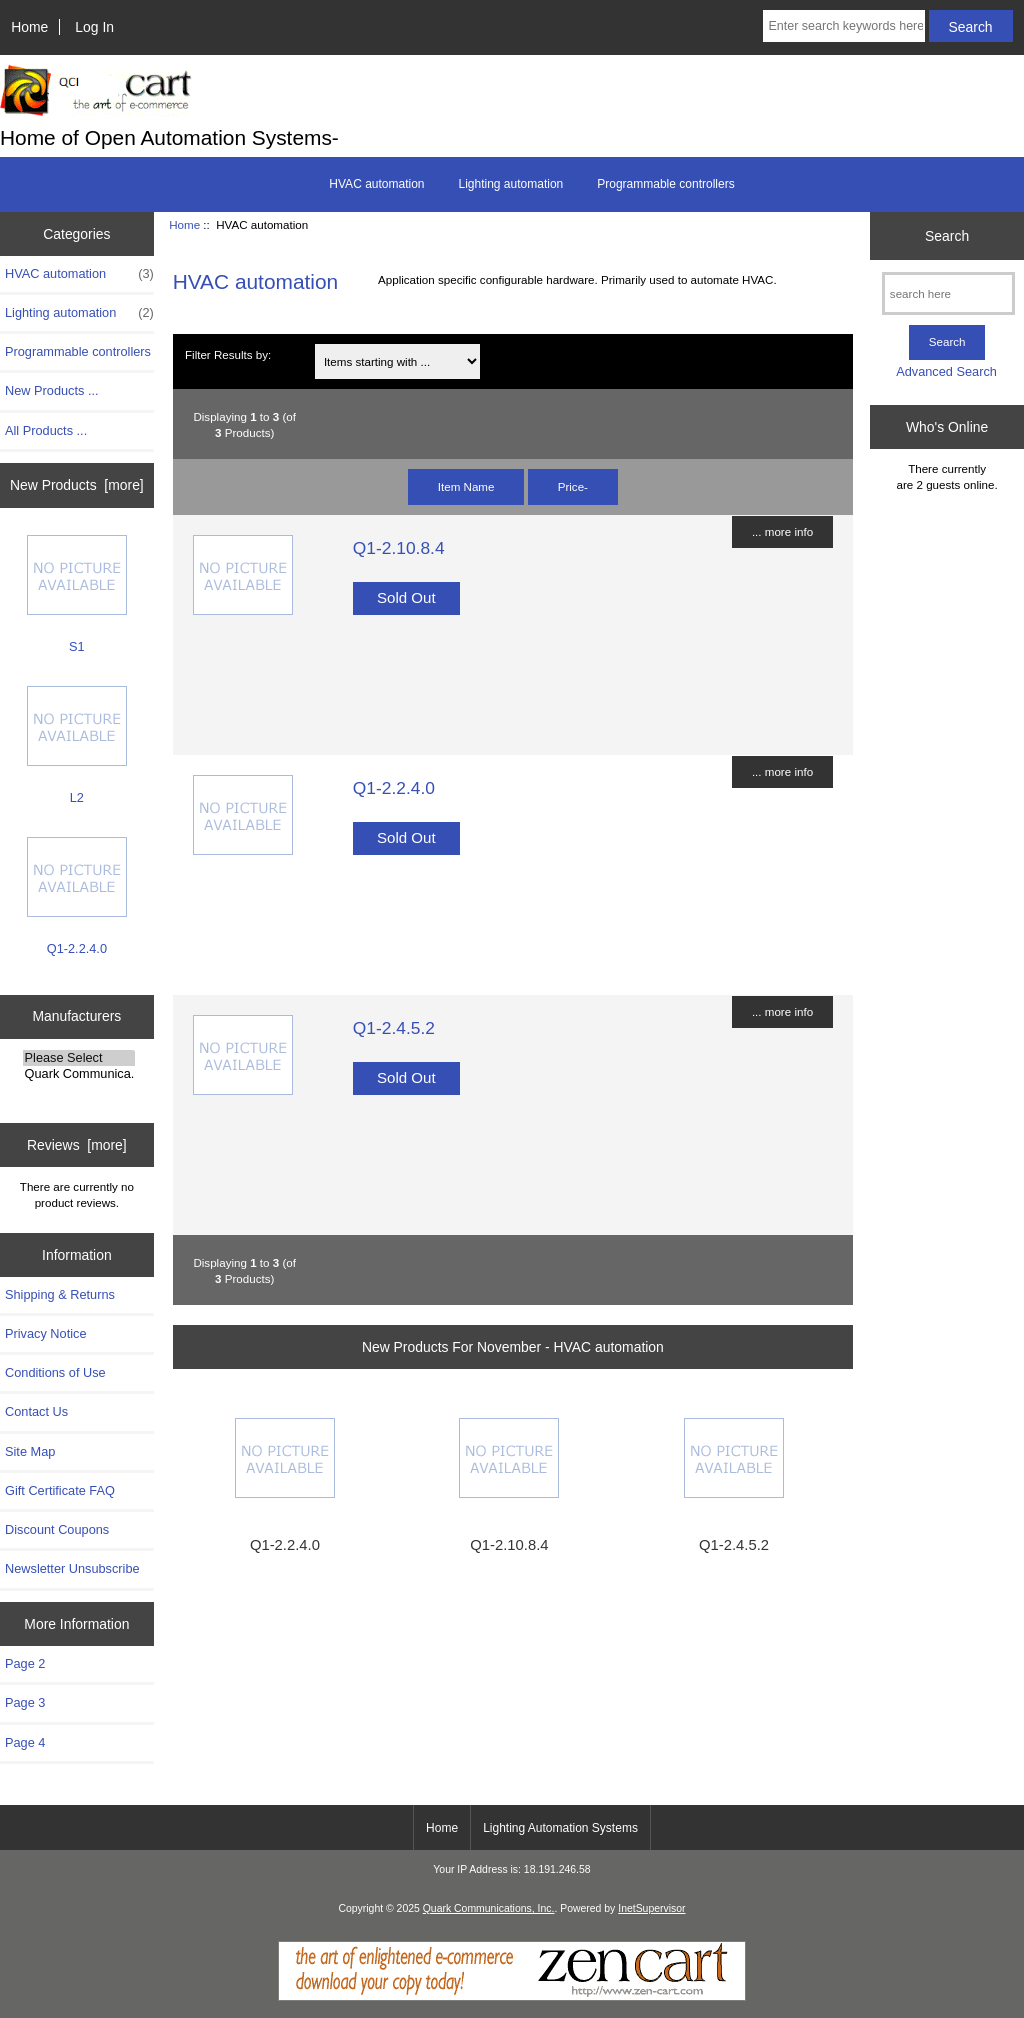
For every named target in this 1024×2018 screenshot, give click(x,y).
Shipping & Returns (60, 1294)
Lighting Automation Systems (560, 1828)
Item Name (466, 486)
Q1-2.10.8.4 (399, 548)
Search (947, 236)
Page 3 (25, 1702)
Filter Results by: (228, 354)
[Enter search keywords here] (843, 26)
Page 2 (25, 1663)
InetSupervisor (651, 1908)
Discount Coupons (57, 1529)
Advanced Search (946, 371)
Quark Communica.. (79, 1074)
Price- (573, 486)
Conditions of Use (55, 1372)
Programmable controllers (665, 184)
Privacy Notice (45, 1333)
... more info (782, 531)
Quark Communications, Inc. (489, 1908)
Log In (94, 27)
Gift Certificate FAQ (60, 1490)
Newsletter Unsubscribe (72, 1568)
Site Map (30, 1451)
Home (29, 27)
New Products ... (52, 390)
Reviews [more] (77, 1145)
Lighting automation (511, 184)
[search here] (948, 293)
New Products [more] (77, 485)
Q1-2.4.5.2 (394, 1028)
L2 (77, 745)
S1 (77, 594)
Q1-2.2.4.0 (77, 896)
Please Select (79, 1058)
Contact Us (36, 1411)
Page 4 (25, 1742)
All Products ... (46, 430)
